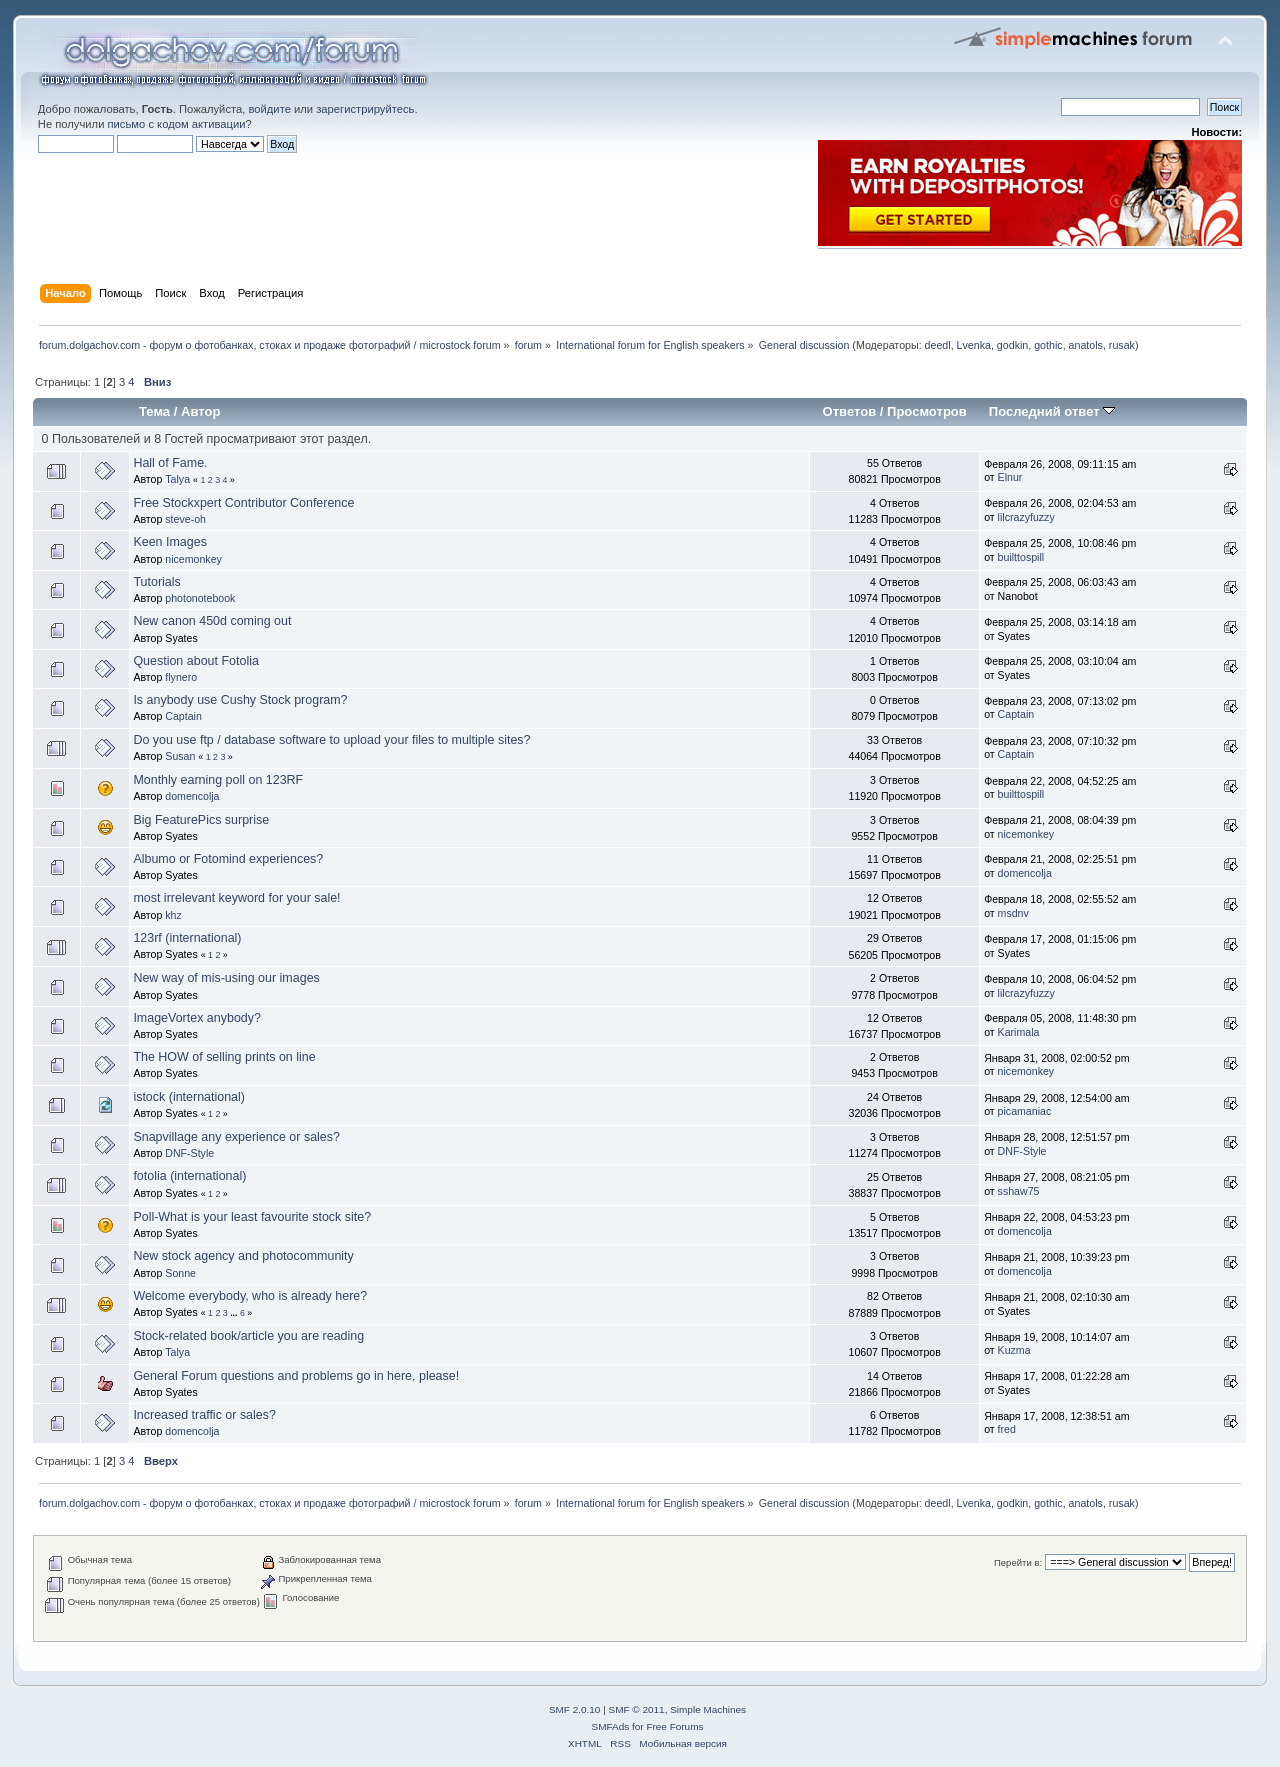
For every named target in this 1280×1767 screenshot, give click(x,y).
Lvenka (974, 345)
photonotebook (200, 598)
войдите (269, 109)
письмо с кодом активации (177, 124)
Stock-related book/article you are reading (248, 1336)
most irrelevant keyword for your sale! (236, 898)
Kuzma (1014, 1350)
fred (1007, 1429)
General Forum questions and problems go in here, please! (296, 1376)
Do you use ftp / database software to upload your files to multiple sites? (331, 740)
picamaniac (1025, 1111)
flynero (181, 677)
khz (173, 915)
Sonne (180, 1273)
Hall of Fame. (170, 463)
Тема (154, 411)
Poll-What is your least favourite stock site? (252, 1217)
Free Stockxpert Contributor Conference (243, 503)
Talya (177, 479)
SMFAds (611, 1726)
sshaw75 (1019, 1191)
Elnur (1010, 477)
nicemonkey (193, 559)
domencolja (192, 796)
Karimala (1019, 1032)
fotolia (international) (189, 1176)
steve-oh (185, 519)
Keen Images (169, 542)
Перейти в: (1018, 1562)
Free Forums (674, 1726)
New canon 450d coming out (212, 621)
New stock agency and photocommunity (243, 1256)
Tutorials (156, 582)
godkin (1012, 345)
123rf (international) (187, 938)
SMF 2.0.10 (575, 1709)
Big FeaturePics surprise (201, 820)
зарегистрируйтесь (365, 109)
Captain (183, 716)
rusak (1122, 345)
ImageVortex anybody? (197, 1018)
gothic (1048, 345)
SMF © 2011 (637, 1709)
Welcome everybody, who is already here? (250, 1296)
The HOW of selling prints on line (224, 1057)
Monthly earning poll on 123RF (218, 780)
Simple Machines (708, 1709)
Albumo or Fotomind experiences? (228, 859)
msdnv (1013, 913)
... (235, 1313)
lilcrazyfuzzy (1026, 517)
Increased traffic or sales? (204, 1415)
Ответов (850, 411)
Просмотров (927, 411)
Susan (180, 756)
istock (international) (189, 1097)
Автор (200, 411)
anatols (1086, 345)
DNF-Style (189, 1153)
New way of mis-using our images (226, 978)
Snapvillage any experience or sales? (236, 1137)
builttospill (1021, 557)
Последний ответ (1052, 411)
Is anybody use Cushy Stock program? (240, 700)
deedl (938, 345)
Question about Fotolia (195, 661)
